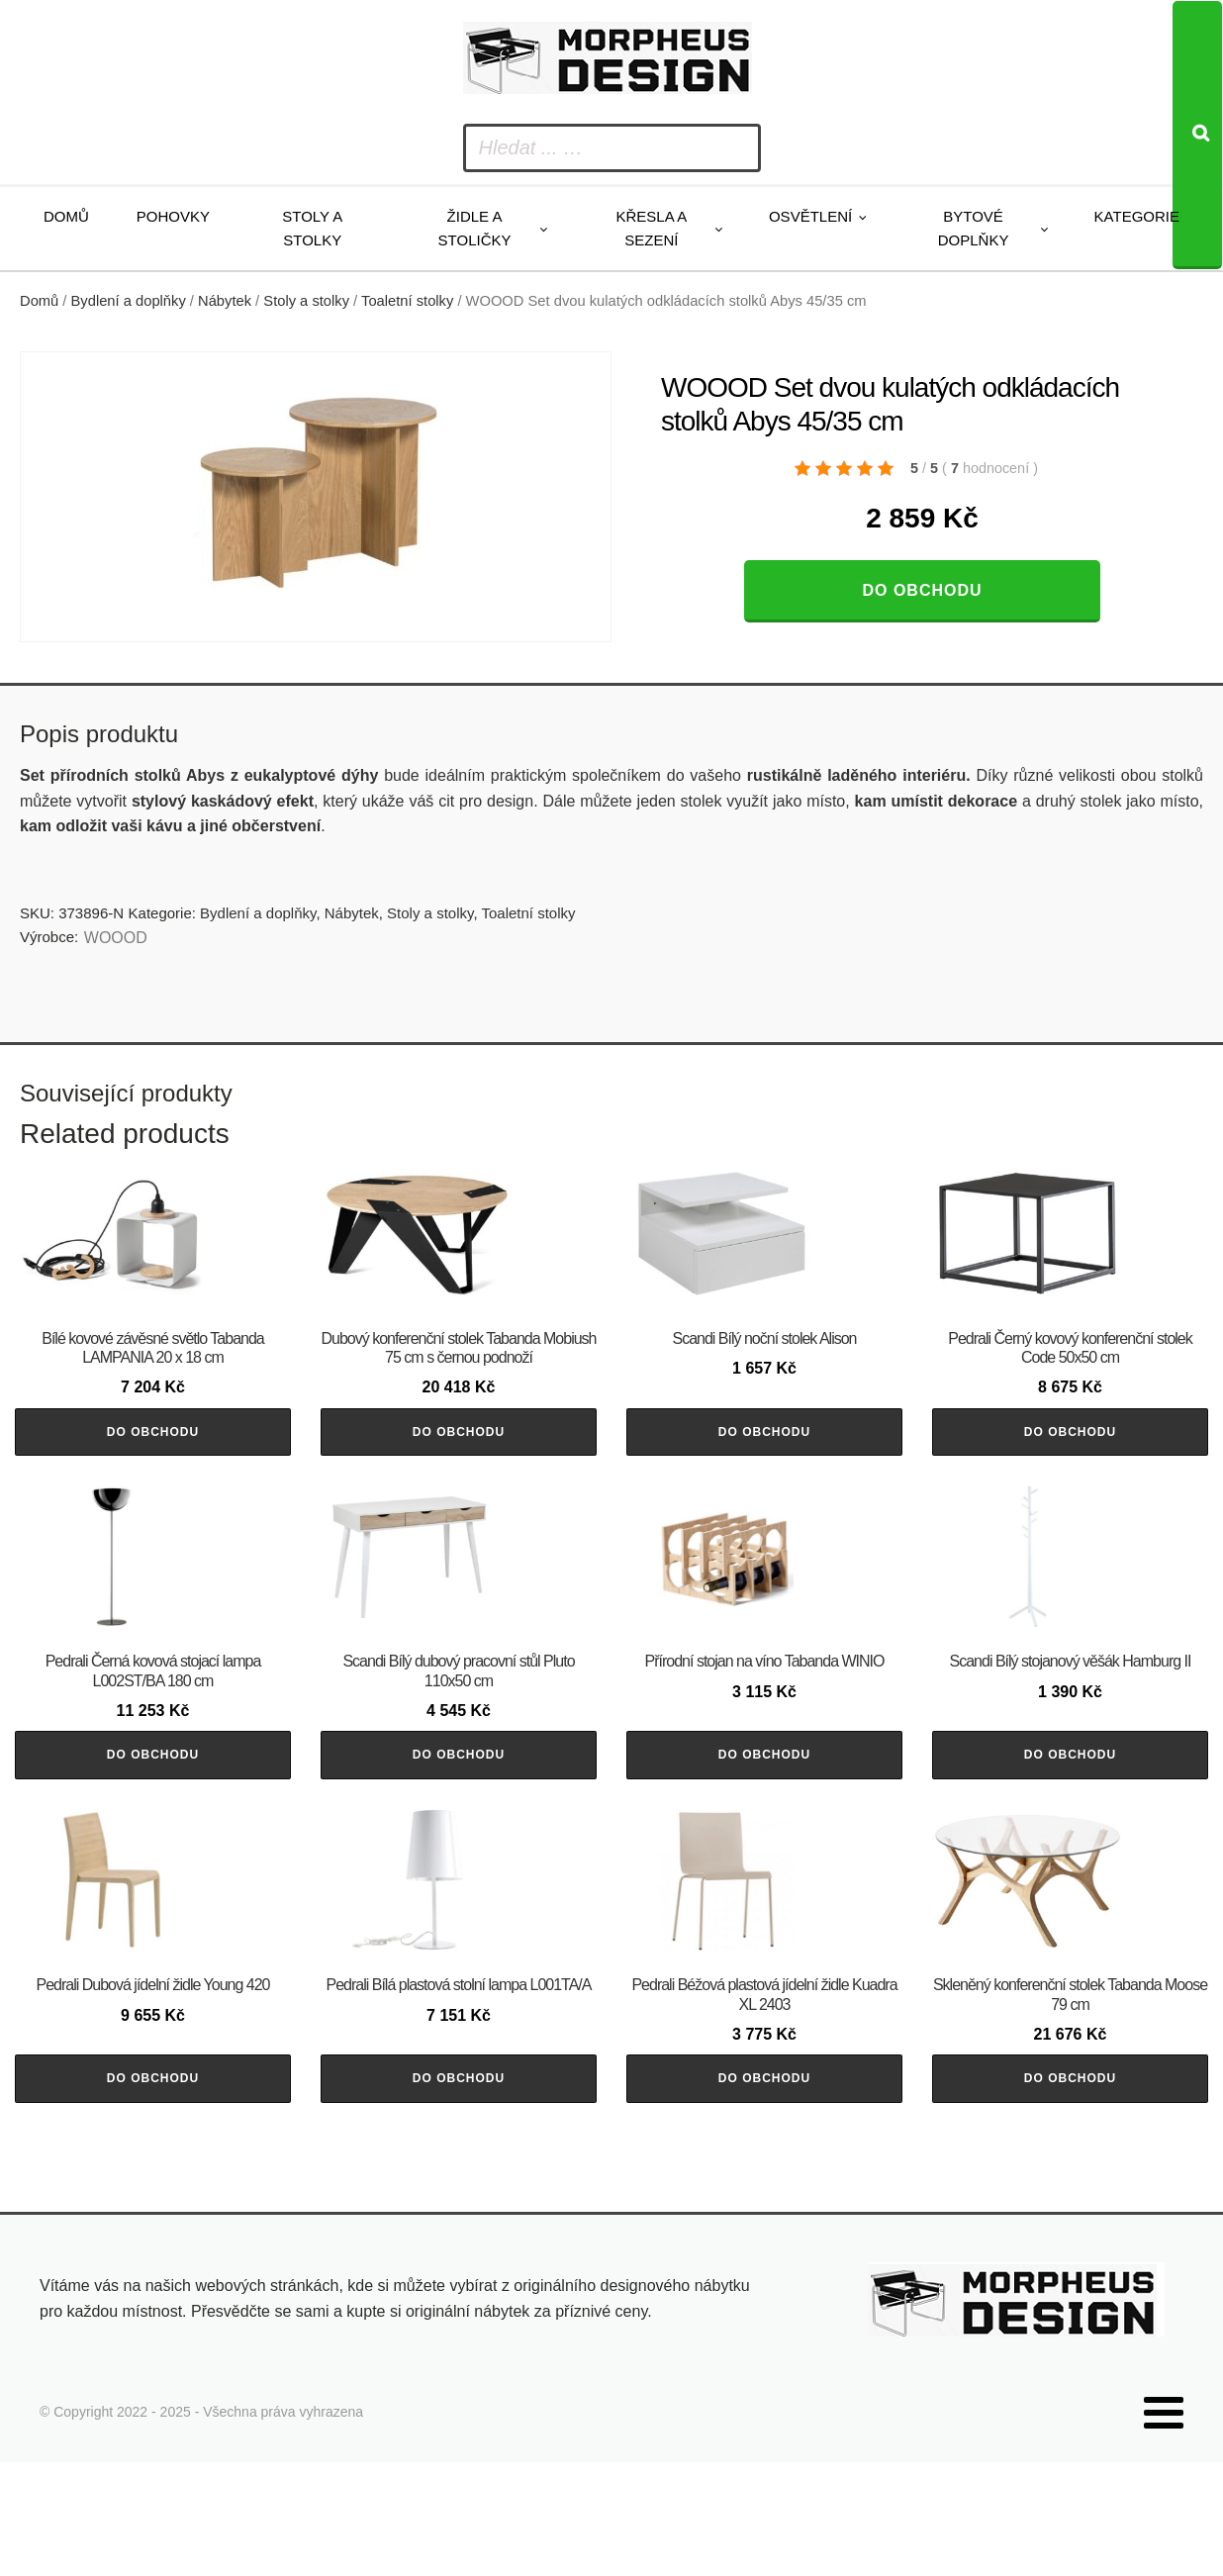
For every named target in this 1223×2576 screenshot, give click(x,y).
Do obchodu (922, 590)
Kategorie (1136, 216)
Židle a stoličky (475, 228)
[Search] (1197, 135)
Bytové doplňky (973, 228)
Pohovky (173, 216)
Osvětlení (810, 216)
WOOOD (115, 937)
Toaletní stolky (407, 301)
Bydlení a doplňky (128, 301)
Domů (66, 216)
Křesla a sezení (651, 228)
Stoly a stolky (312, 228)
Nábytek (224, 301)
